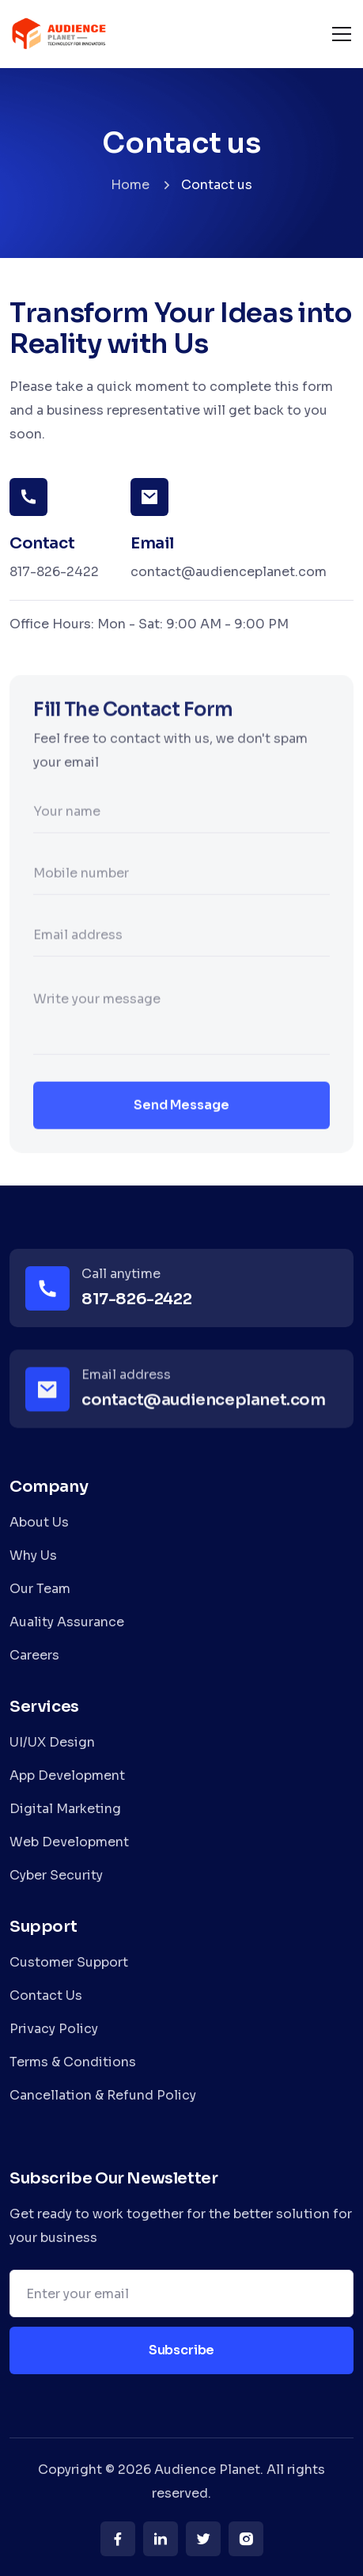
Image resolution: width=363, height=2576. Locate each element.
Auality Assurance (66, 1622)
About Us (39, 1522)
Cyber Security (56, 1875)
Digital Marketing (65, 1808)
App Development (67, 1775)
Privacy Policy (53, 2028)
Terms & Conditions (72, 2062)
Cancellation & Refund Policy (102, 2095)
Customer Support (68, 1962)
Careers (34, 1655)
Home (130, 184)
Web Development (69, 1842)
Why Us (33, 1555)
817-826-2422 (54, 571)
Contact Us (45, 1995)
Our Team (39, 1588)
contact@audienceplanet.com (228, 571)
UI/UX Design (52, 1742)
